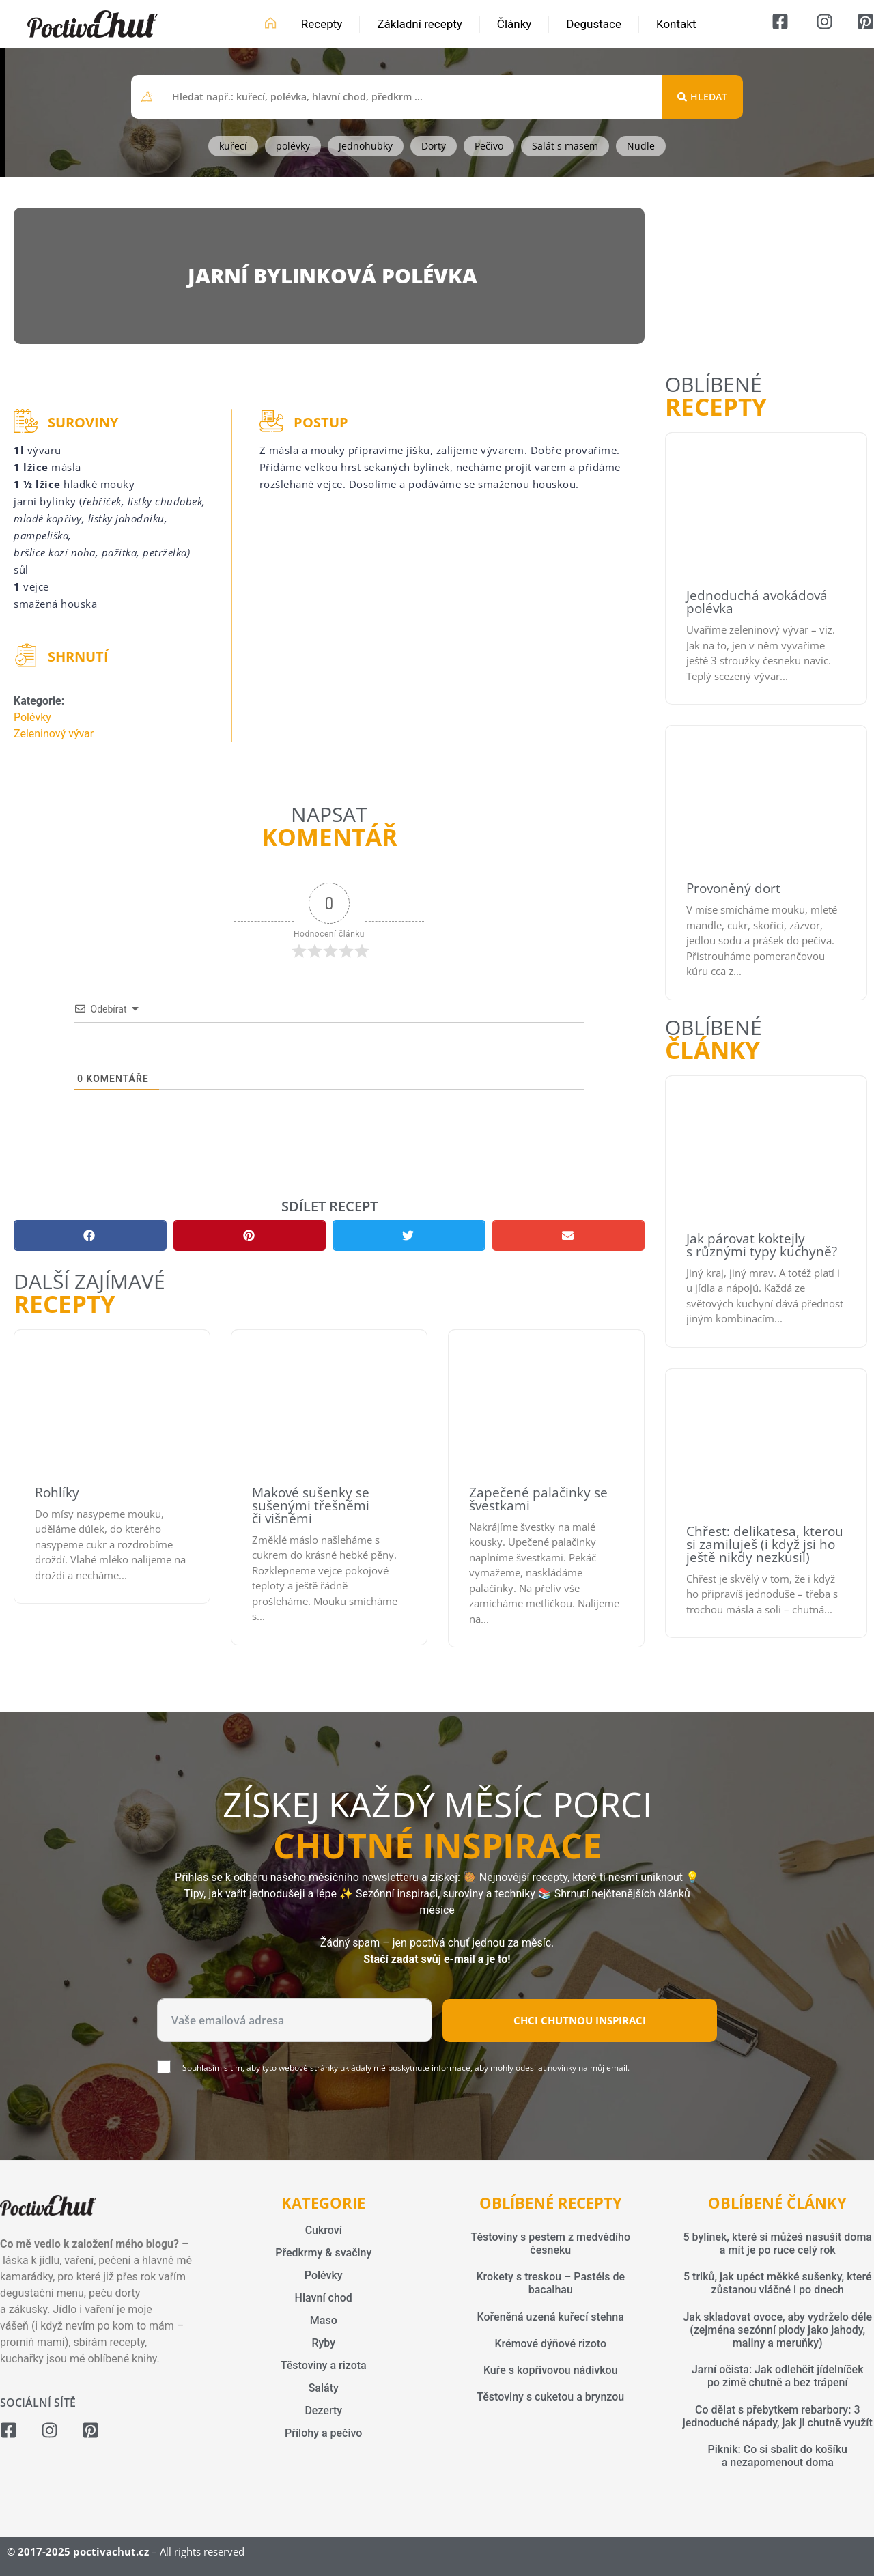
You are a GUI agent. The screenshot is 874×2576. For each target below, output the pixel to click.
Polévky (32, 717)
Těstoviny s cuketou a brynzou (550, 2396)
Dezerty (323, 2410)
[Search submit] (702, 97)
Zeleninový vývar (54, 733)
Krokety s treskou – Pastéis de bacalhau (550, 2283)
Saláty (324, 2387)
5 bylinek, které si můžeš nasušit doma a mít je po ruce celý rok (777, 2243)
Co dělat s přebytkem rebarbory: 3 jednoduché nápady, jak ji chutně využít (778, 2416)
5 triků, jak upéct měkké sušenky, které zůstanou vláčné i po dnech (777, 2283)
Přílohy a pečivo (323, 2432)
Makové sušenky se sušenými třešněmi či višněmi (310, 1505)
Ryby (323, 2342)
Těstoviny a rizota (324, 2365)
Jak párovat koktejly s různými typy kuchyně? (761, 1245)
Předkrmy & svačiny (323, 2252)
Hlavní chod (323, 2297)
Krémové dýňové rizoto (550, 2343)
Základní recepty (419, 24)
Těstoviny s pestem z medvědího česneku (550, 2243)
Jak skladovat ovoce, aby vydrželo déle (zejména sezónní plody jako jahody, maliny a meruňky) (777, 2329)
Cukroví (323, 2230)
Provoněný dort (733, 888)
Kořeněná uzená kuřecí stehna (550, 2316)
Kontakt (676, 24)
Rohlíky (57, 1492)
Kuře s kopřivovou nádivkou (550, 2370)
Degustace (593, 24)
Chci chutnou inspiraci (579, 2020)
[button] (90, 1235)
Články (514, 24)
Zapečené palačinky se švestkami (538, 1499)
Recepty (322, 24)
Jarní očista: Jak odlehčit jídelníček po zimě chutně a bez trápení (778, 2376)
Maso (323, 2320)
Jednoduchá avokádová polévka (757, 601)
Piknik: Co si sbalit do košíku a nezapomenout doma (777, 2456)
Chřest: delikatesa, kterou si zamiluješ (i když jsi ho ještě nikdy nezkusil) (764, 1544)
